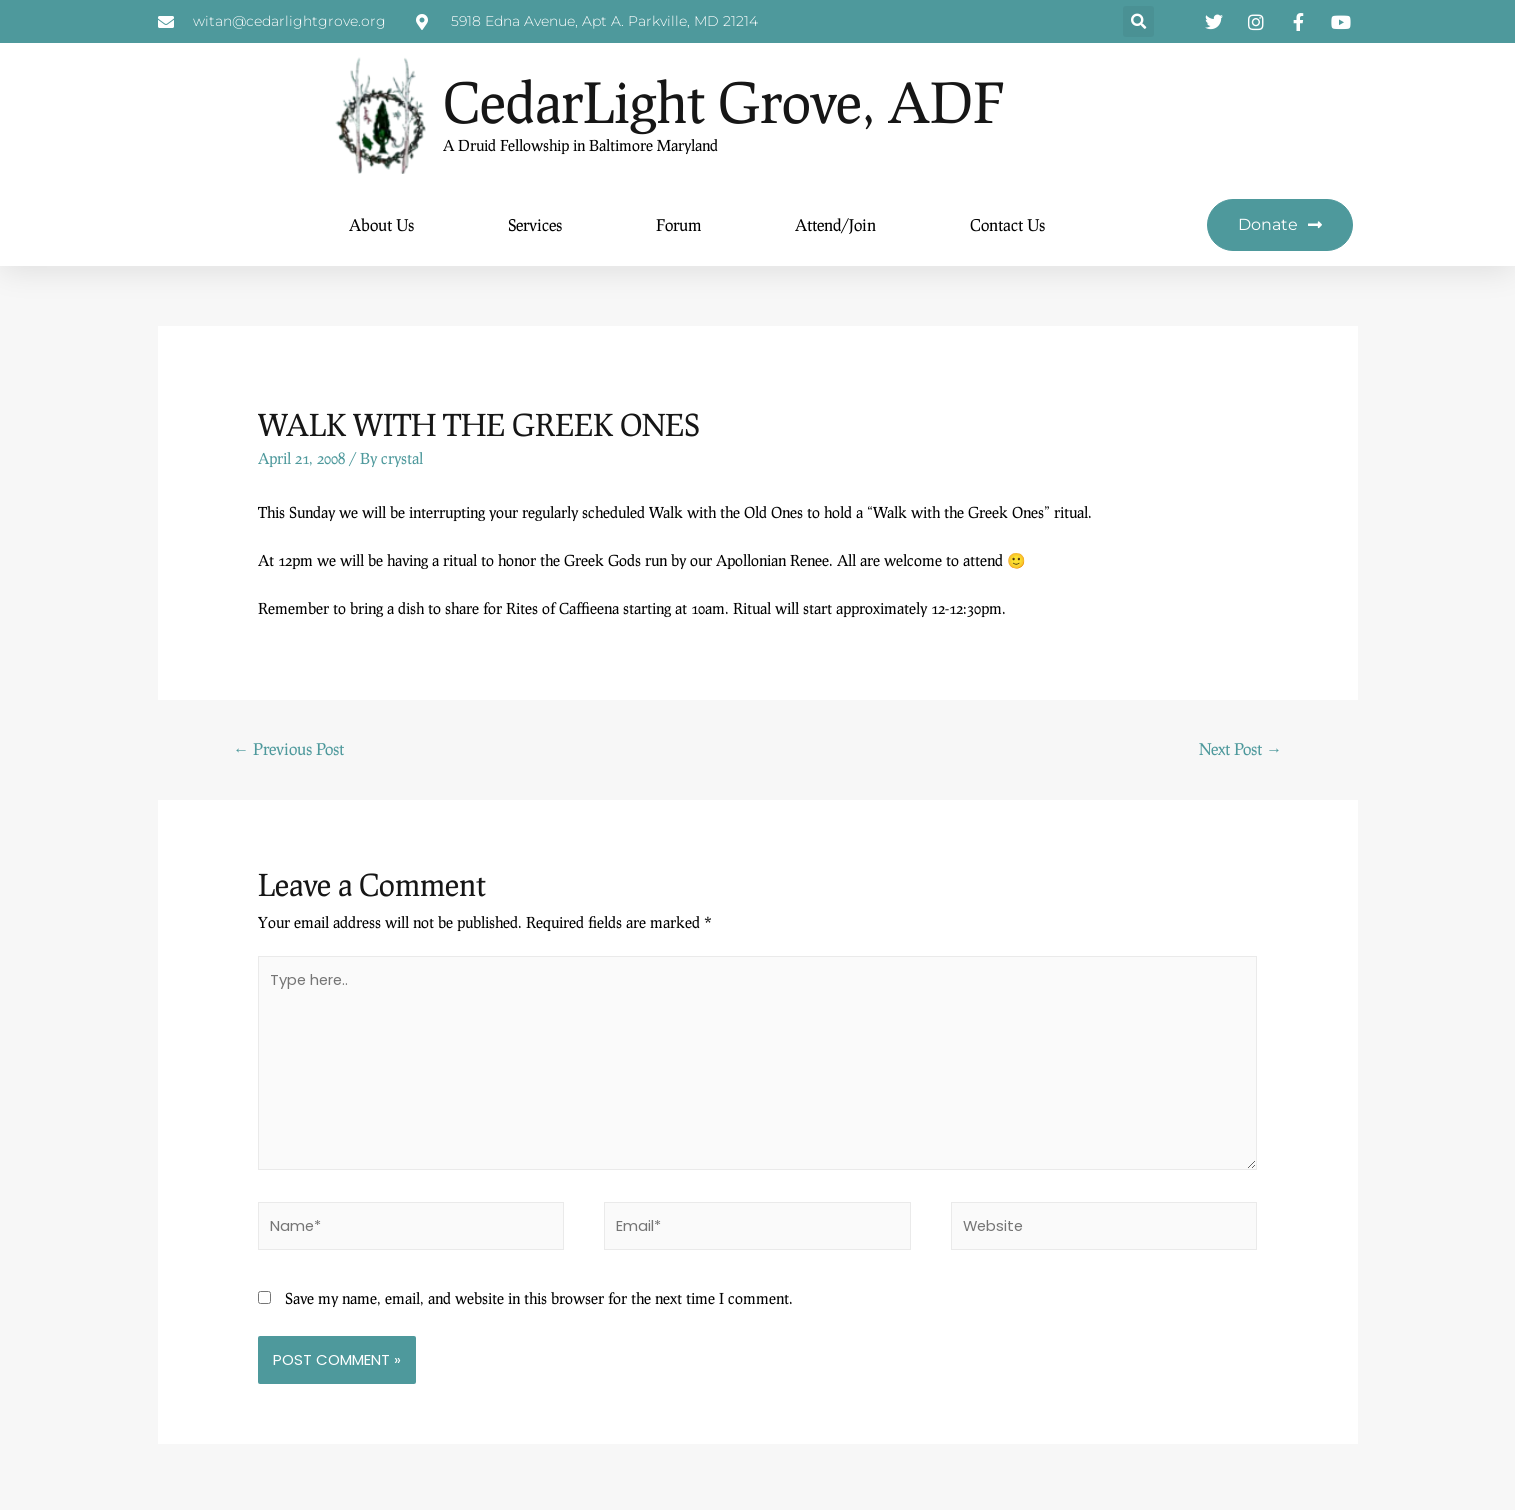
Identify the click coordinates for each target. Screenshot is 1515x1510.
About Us (381, 225)
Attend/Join (835, 225)
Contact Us (1007, 225)
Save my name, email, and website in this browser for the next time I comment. (539, 1304)
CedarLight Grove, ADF (749, 100)
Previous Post (288, 749)
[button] (1138, 22)
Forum (678, 225)
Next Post (1240, 749)
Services (535, 225)
